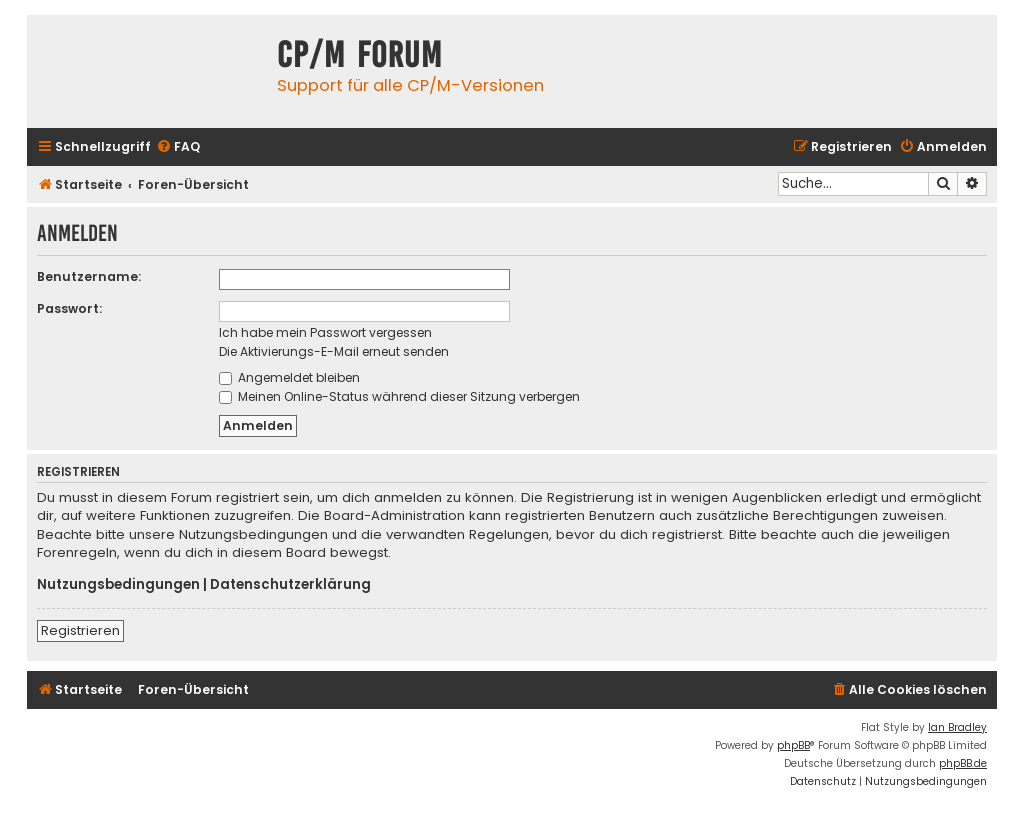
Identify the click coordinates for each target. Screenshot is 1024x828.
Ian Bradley (957, 727)
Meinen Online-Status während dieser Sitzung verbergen (399, 396)
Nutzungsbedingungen (118, 585)
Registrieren (80, 630)
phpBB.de (963, 763)
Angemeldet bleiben (289, 377)
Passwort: (69, 308)
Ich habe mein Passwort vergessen (325, 332)
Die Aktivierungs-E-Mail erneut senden (334, 351)
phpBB (793, 745)
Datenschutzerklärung (290, 585)
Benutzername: (89, 276)
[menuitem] (178, 147)
